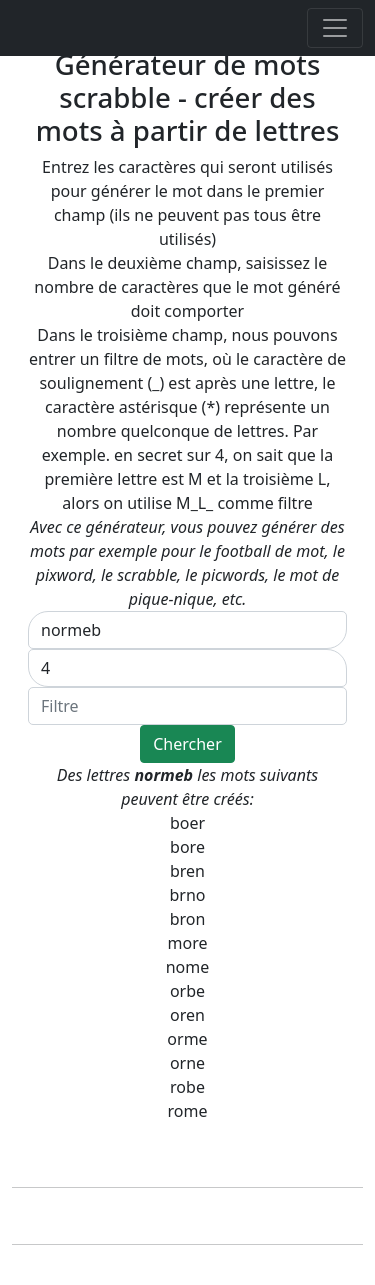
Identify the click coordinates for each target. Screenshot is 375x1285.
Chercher (187, 744)
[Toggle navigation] (335, 28)
